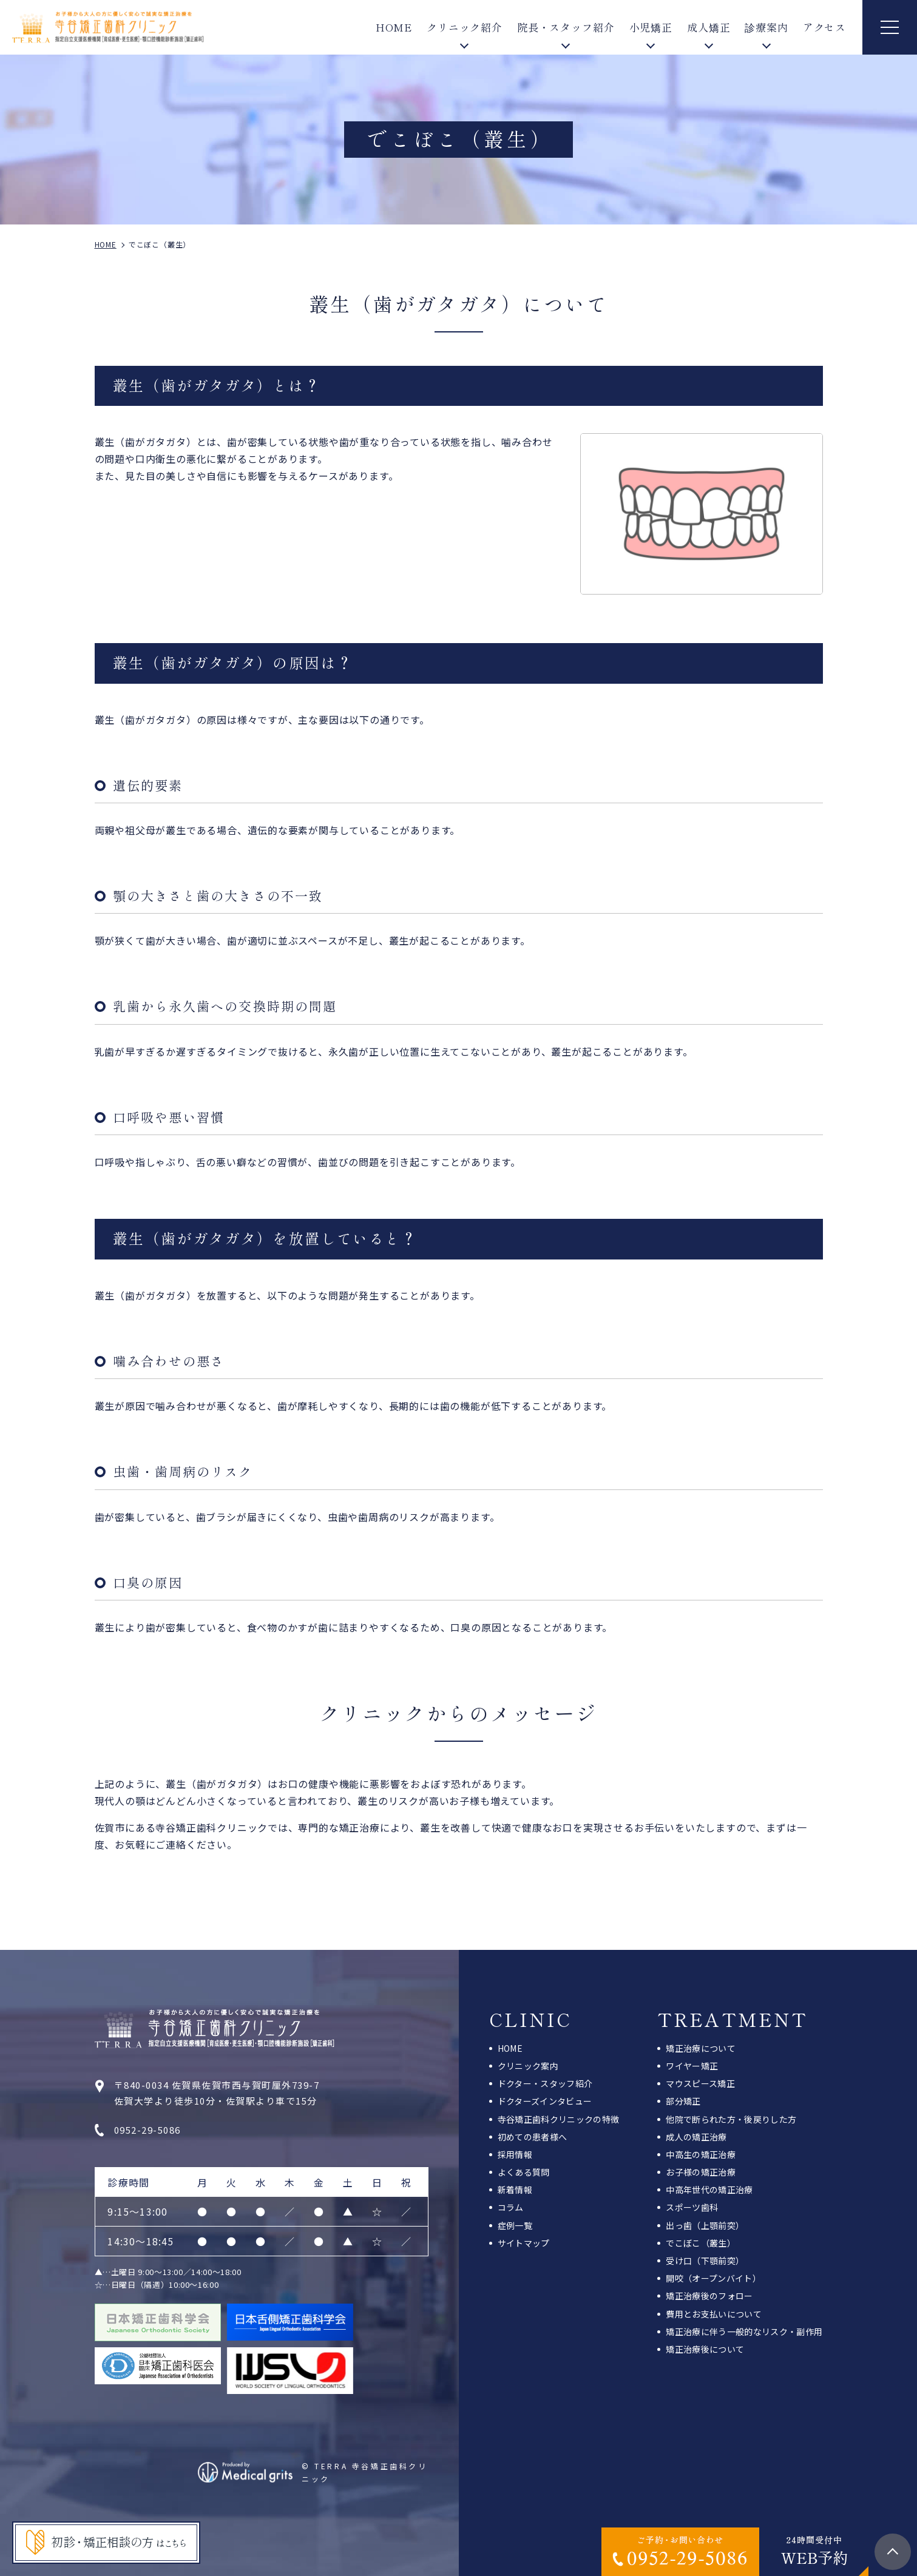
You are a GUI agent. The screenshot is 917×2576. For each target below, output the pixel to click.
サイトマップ (524, 2243)
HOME (394, 27)
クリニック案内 (528, 2066)
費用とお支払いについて (714, 2314)
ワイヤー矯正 (692, 2066)
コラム (511, 2207)
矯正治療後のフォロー (709, 2296)
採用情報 (515, 2154)
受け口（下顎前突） (705, 2260)
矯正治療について (701, 2048)
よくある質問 (524, 2172)
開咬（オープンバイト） (713, 2278)
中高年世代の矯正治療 (709, 2189)
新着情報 (515, 2189)
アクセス (824, 27)
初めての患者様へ (532, 2137)
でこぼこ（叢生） (701, 2243)
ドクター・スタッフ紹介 (545, 2083)
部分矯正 (683, 2101)
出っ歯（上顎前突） (705, 2225)
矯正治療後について (705, 2349)
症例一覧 (515, 2225)
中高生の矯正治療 (701, 2154)
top (893, 2552)
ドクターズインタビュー (545, 2101)
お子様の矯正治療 (701, 2172)
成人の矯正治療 (696, 2137)
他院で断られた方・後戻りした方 (731, 2119)
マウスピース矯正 (700, 2083)
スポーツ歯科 (692, 2207)
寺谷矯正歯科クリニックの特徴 (559, 2119)
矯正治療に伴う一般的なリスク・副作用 (744, 2331)
